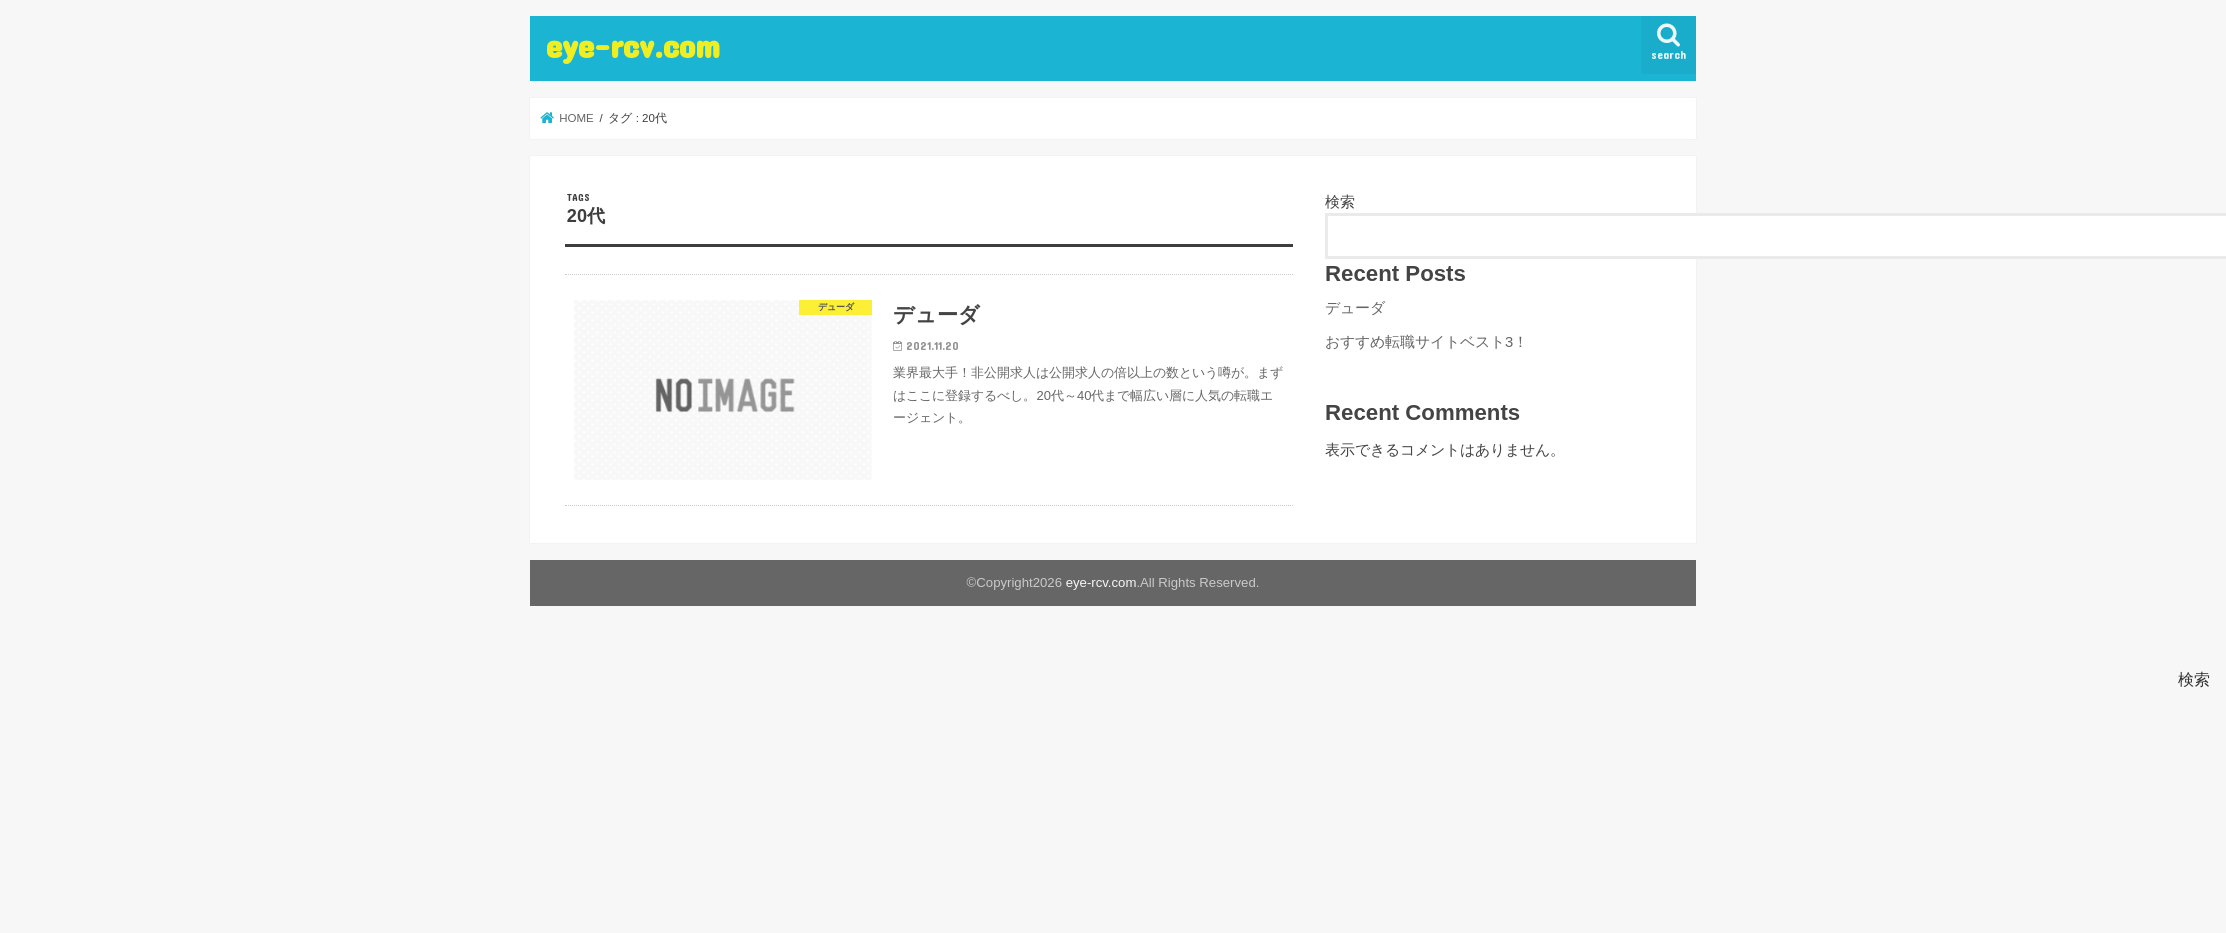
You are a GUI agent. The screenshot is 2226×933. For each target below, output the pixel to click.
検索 (1340, 202)
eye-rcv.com (633, 45)
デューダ (1355, 308)
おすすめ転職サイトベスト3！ (1426, 342)
